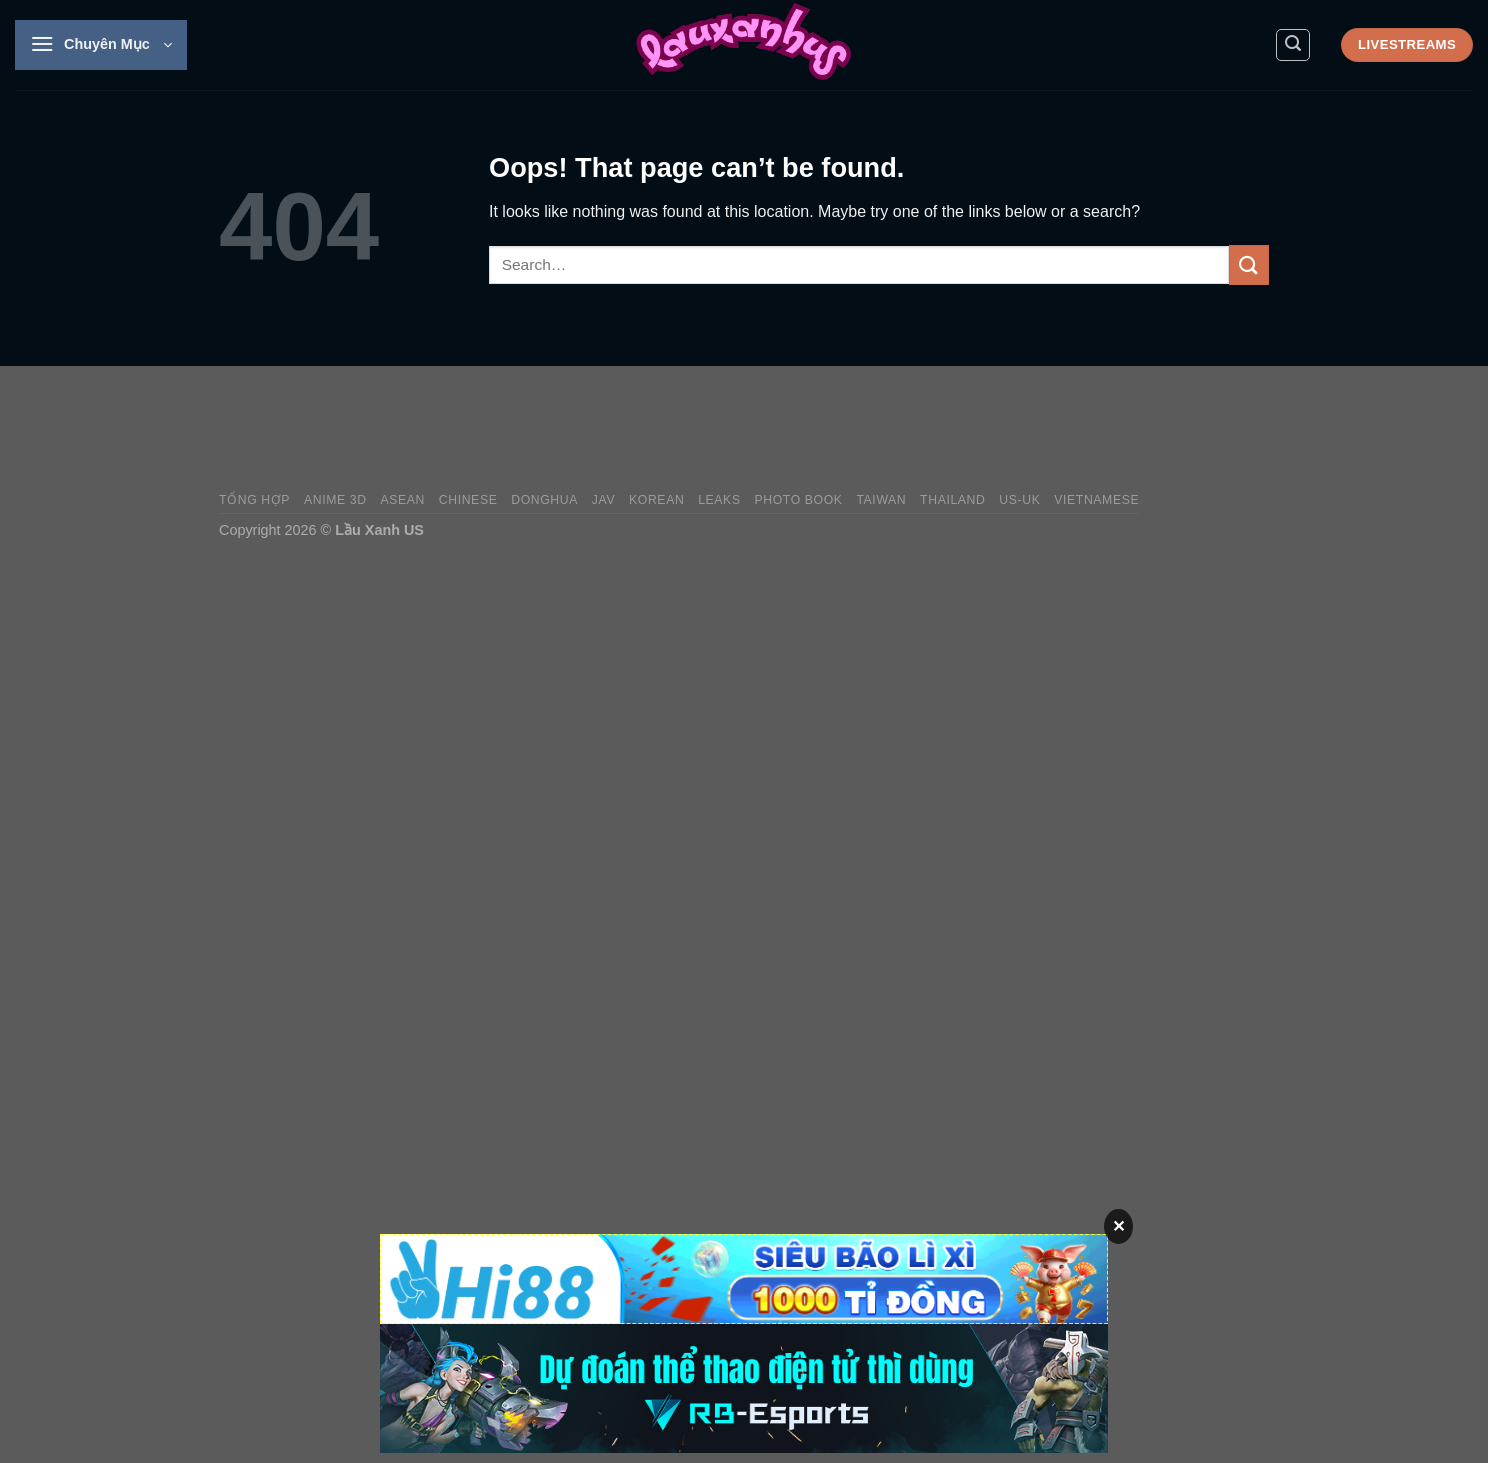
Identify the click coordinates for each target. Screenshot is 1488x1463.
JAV (603, 500)
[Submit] (1249, 264)
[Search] (1293, 45)
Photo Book (798, 500)
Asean (402, 500)
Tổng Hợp (254, 500)
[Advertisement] (905, 429)
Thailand (952, 500)
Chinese (468, 500)
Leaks (719, 500)
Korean (656, 500)
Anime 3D (335, 500)
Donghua (544, 500)
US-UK (1019, 500)
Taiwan (881, 500)
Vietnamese (1096, 500)
